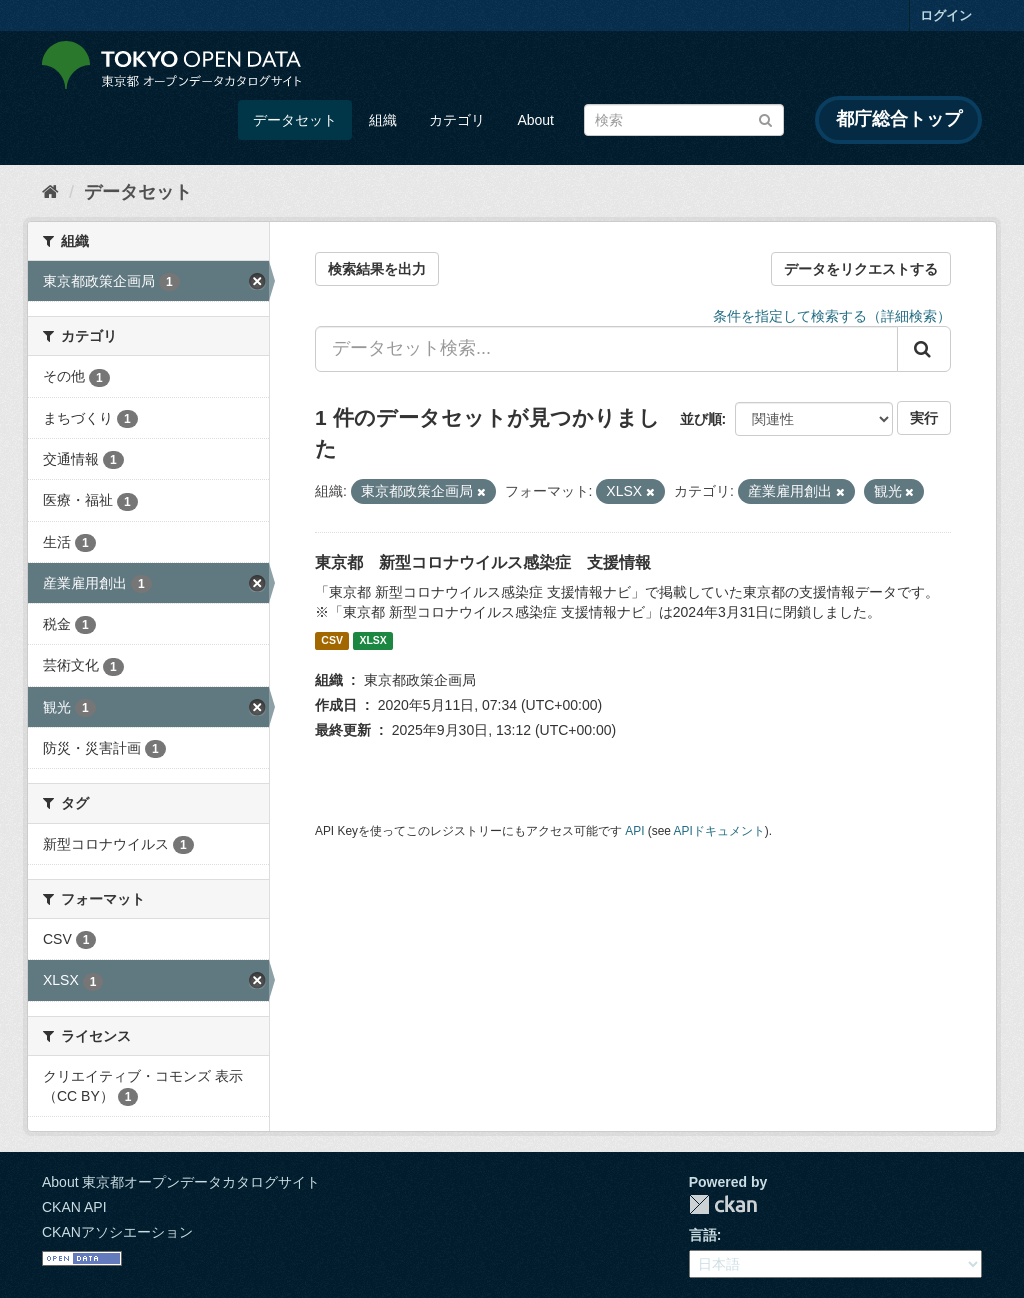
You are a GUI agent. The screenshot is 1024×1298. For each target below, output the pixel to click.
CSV (332, 641)
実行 (924, 418)
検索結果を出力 (377, 269)
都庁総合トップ (899, 119)
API (634, 831)
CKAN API (74, 1207)
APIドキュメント (719, 831)
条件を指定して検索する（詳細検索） (832, 316)
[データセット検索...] (606, 349)
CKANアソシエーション (117, 1232)
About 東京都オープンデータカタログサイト (181, 1182)
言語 (703, 1235)
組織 (383, 120)
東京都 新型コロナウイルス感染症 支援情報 (483, 562)
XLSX (372, 641)
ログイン (946, 15)
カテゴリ (457, 120)
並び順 (701, 419)
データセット (295, 120)
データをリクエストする (861, 269)
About (535, 120)
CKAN (723, 1204)
